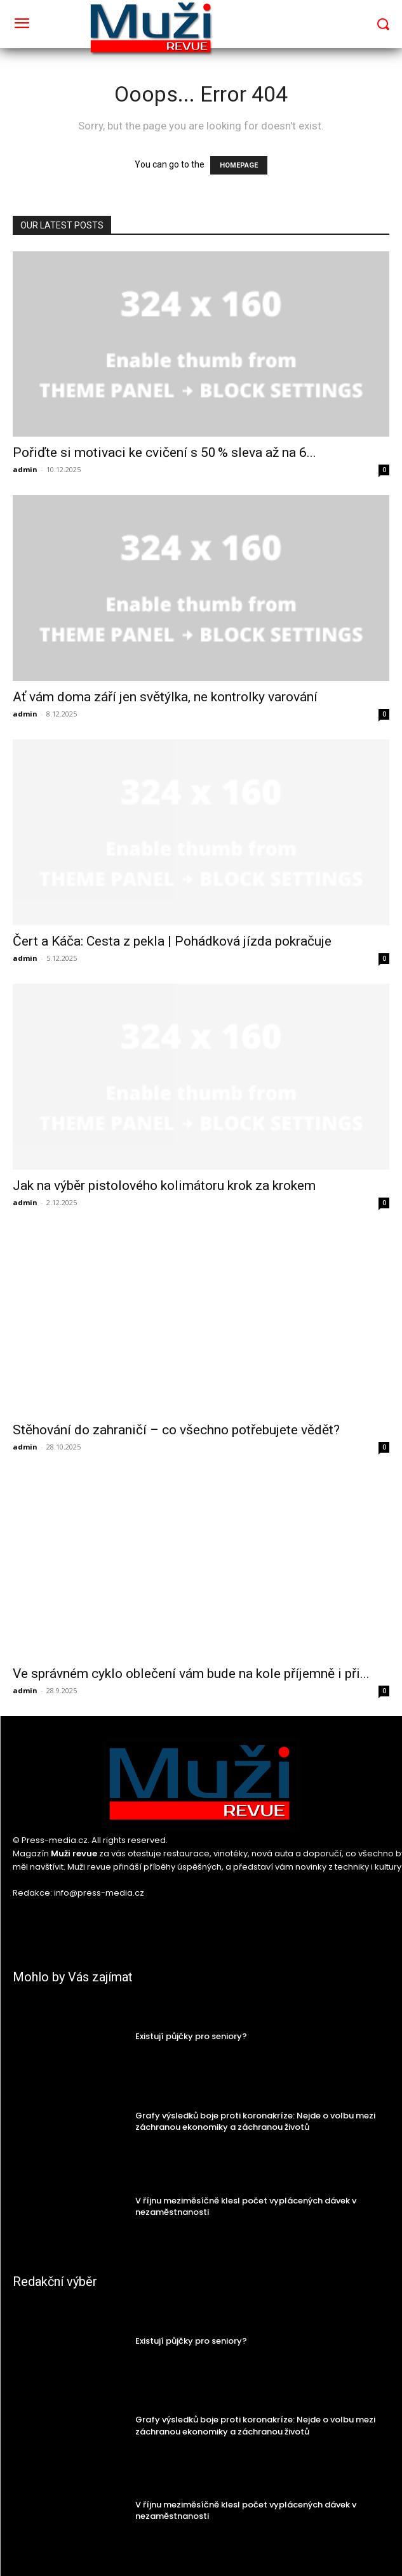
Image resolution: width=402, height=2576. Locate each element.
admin (25, 469)
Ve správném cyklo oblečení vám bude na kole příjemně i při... (191, 1673)
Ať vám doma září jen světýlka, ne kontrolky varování (165, 696)
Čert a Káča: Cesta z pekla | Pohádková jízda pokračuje (172, 941)
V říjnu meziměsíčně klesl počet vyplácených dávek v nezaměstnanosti (245, 2206)
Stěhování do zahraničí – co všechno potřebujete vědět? (176, 1429)
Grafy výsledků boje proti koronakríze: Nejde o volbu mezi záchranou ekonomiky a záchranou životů (255, 2121)
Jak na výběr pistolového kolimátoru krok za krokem (164, 1185)
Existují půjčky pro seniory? (191, 2036)
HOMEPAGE (239, 165)
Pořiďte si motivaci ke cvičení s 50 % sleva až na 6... (164, 452)
